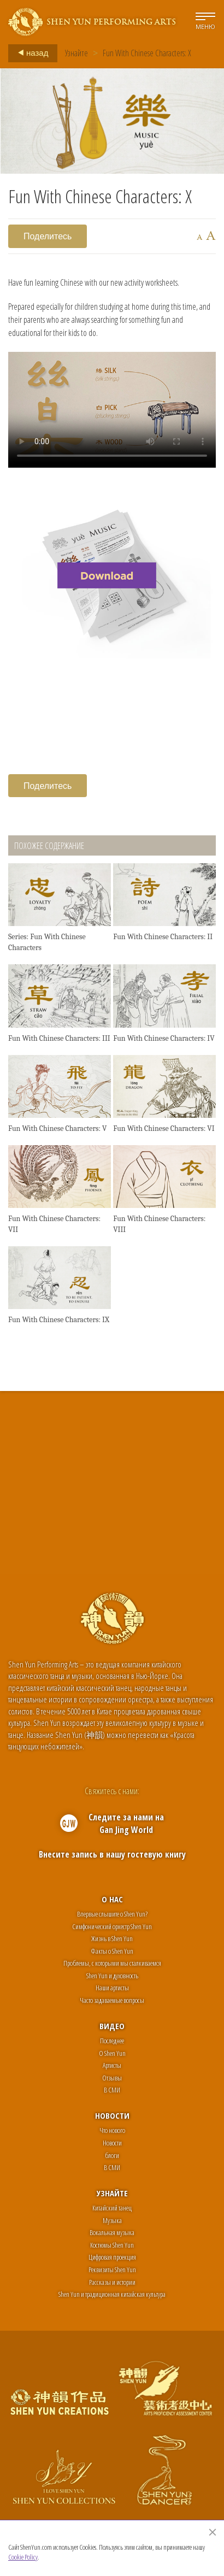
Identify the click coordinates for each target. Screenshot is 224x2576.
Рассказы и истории (112, 2282)
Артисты (112, 2065)
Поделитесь (47, 236)
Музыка (112, 2220)
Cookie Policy (23, 2557)
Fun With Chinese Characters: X (147, 53)
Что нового (112, 2130)
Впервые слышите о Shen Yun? (112, 1914)
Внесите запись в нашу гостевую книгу (112, 1854)
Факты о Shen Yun (112, 1951)
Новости (112, 2115)
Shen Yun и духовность (112, 1975)
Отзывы (112, 2078)
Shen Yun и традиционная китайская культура (112, 2294)
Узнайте (76, 53)
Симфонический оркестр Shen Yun (112, 1926)
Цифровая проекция (112, 2257)
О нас (112, 1899)
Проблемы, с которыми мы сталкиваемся (112, 1963)
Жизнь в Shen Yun (112, 1938)
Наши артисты (112, 1988)
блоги (112, 2155)
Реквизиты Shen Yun (112, 2269)
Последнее (112, 2041)
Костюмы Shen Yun (112, 2245)
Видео (112, 2025)
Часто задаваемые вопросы (112, 2000)
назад (29, 53)
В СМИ (112, 2090)
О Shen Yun (112, 2053)
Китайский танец (112, 2208)
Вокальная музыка (112, 2232)
